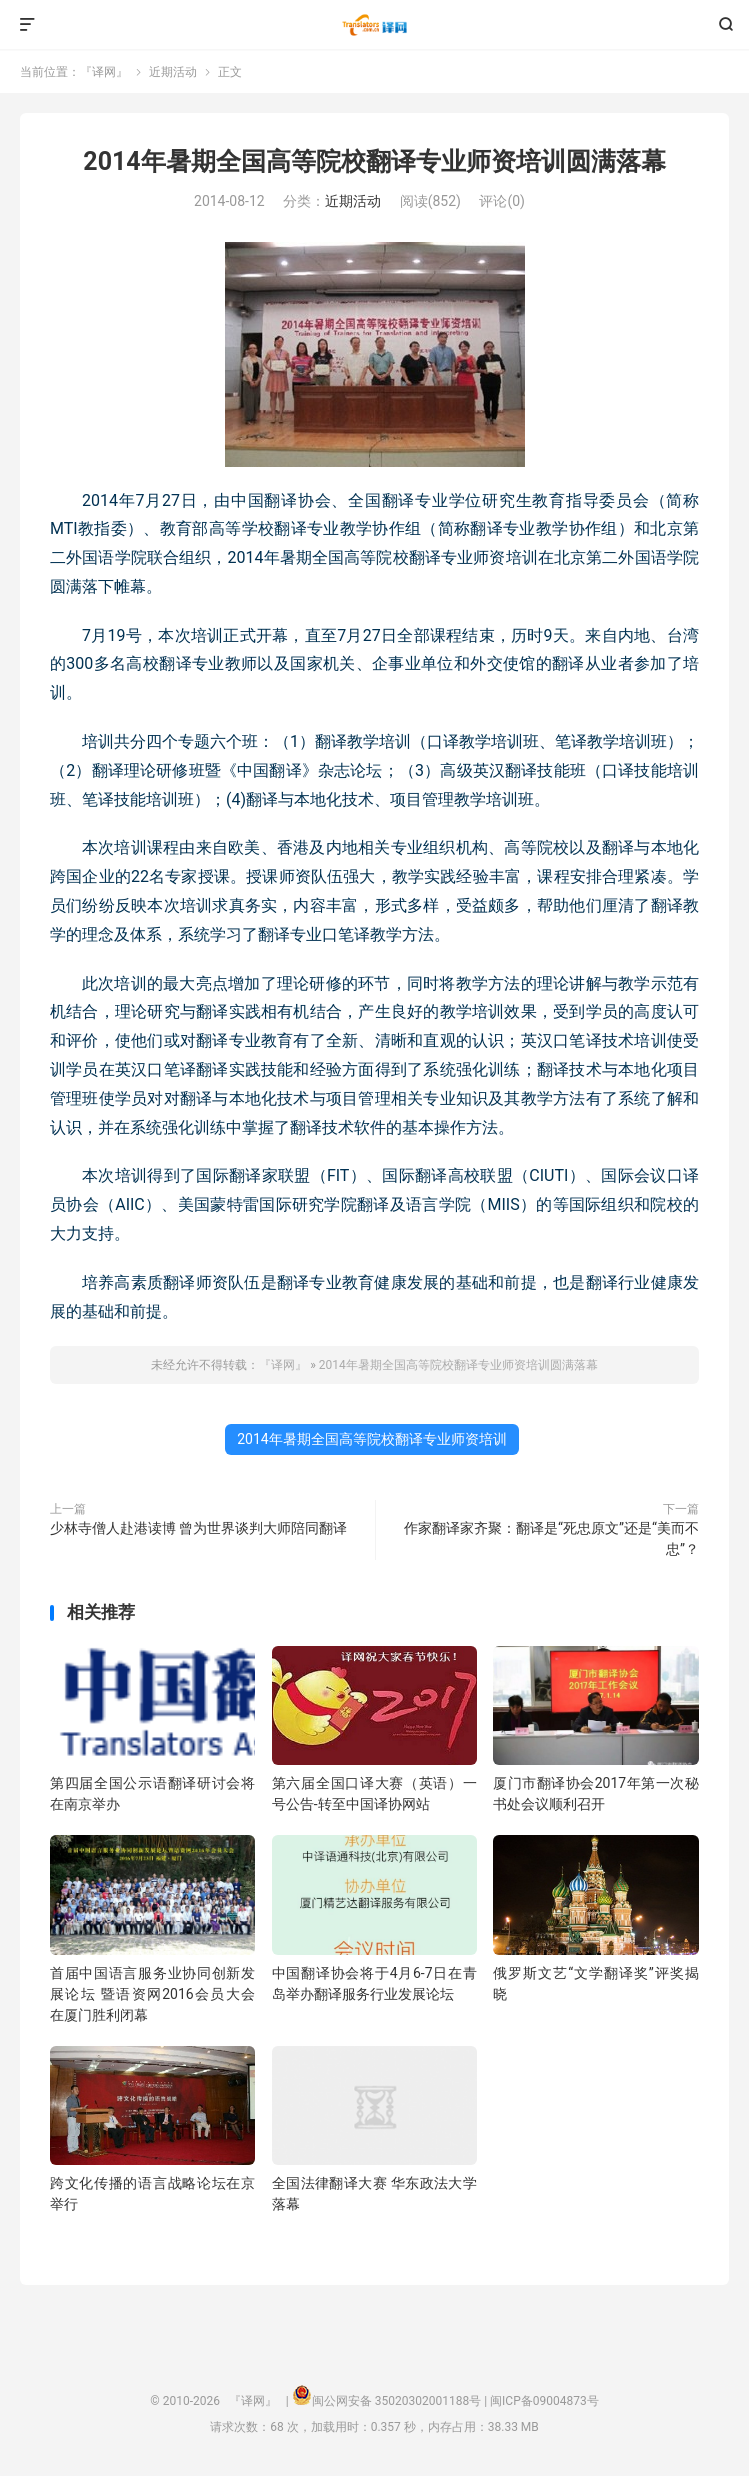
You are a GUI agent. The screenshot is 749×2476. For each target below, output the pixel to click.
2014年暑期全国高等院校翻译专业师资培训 (371, 1439)
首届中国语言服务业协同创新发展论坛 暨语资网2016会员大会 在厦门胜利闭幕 (152, 1994)
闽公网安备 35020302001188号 (396, 2401)
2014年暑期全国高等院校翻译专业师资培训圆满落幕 (374, 161)
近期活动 (173, 72)
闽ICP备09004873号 (544, 2401)
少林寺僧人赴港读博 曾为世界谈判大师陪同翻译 (198, 1528)
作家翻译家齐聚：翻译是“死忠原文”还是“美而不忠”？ (551, 1538)
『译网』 (374, 25)
